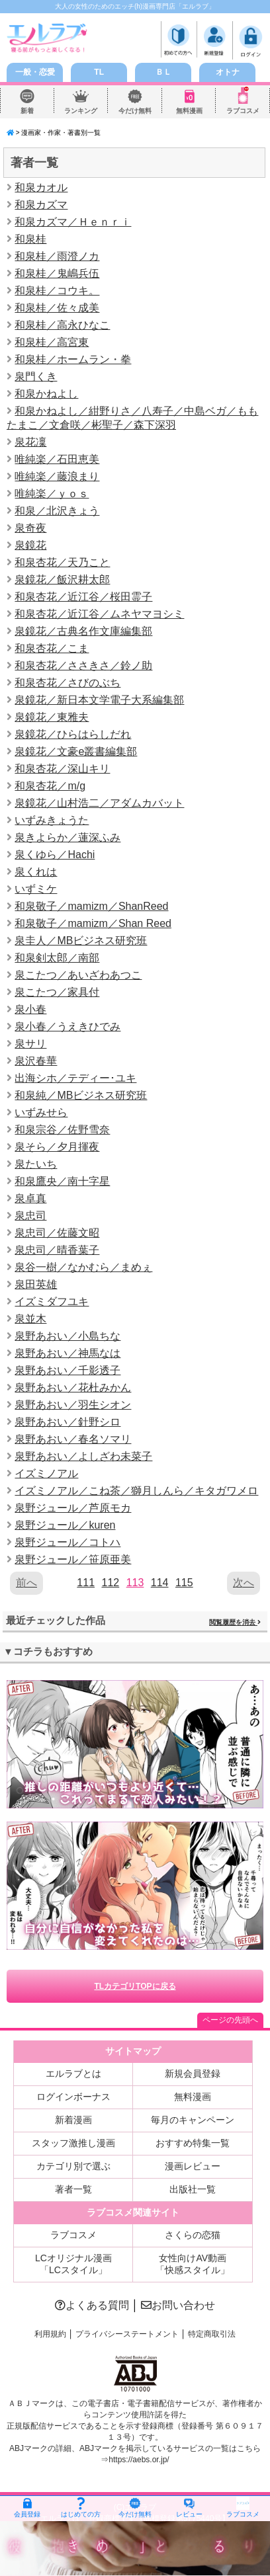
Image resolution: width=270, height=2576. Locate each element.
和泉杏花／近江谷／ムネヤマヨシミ (99, 614)
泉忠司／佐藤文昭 (57, 1232)
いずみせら (41, 1112)
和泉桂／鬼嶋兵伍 (57, 273)
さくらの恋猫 (192, 2235)
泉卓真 (30, 1198)
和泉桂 (30, 239)
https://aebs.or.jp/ (139, 2459)
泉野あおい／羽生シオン (73, 1404)
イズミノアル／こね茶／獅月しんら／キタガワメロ (136, 1490)
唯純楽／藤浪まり (57, 476)
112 (110, 1582)
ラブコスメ (242, 110)
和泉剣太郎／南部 (57, 957)
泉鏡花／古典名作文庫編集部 (83, 631)
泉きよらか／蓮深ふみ (67, 837)
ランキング (80, 110)
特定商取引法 (212, 2334)
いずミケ (36, 889)
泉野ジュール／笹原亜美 (73, 1559)
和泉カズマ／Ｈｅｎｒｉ (73, 221)
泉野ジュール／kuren (65, 1525)
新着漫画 (73, 2119)
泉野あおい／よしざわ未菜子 (83, 1456)
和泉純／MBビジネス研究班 (81, 1095)
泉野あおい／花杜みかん (73, 1387)
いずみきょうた (52, 820)
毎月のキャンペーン (192, 2119)
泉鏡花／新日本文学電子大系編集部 (99, 699)
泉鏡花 (30, 545)
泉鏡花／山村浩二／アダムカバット (99, 803)
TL (99, 72)
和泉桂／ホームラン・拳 (73, 359)
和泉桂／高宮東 (52, 342)
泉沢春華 (36, 1061)
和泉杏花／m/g (50, 785)
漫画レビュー (192, 2166)
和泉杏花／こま (52, 648)
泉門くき (36, 376)
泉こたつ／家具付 (57, 992)
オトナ (228, 72)
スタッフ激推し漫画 (73, 2143)
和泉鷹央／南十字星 (62, 1181)
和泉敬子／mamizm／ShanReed (91, 906)
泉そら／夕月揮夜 (57, 1146)
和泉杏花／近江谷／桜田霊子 (83, 596)
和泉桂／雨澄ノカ (57, 256)
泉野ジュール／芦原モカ (73, 1507)
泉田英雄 (36, 1284)
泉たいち (36, 1164)
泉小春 (30, 1009)
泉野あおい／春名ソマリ (73, 1439)
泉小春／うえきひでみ (67, 1026)
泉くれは (36, 871)
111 (86, 1582)
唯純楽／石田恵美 (57, 459)
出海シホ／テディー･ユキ (75, 1078)
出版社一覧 (192, 2189)
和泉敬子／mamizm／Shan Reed (93, 923)
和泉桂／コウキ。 (57, 290)
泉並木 (30, 1318)
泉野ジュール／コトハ (67, 1542)
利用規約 (50, 2334)
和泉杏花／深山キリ (62, 768)
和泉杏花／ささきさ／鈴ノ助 (83, 665)
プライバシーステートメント (127, 2334)
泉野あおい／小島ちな (67, 1336)
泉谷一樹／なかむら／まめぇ (83, 1267)
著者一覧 (73, 2189)
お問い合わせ (178, 2305)
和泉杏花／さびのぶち (67, 682)
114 (160, 1582)
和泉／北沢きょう (57, 510)
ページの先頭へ (230, 2020)
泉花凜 (30, 442)
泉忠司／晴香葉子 (57, 1250)
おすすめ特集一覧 (193, 2143)
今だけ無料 (135, 110)
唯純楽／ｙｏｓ (52, 493)
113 (135, 1582)
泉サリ (30, 1043)
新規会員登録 (192, 2073)
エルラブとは (73, 2073)
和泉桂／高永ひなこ (62, 325)
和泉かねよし (46, 393)
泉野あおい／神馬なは (67, 1353)
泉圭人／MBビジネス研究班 (81, 940)
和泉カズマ (41, 204)
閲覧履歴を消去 (235, 1622)
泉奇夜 (30, 528)
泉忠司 (30, 1215)
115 (184, 1582)
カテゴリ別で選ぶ (73, 2166)
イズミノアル (46, 1473)
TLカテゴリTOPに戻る (134, 1986)
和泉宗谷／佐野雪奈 (62, 1129)
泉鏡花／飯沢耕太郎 (62, 579)
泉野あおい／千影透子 (67, 1370)
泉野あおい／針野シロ (67, 1422)
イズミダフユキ (52, 1301)
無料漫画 (189, 110)
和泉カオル (41, 187)
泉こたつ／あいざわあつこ (78, 975)
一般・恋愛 (35, 72)
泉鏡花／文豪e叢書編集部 (76, 751)
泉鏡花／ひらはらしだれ (73, 734)
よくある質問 (92, 2305)
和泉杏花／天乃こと (62, 562)
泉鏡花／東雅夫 (52, 717)
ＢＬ (163, 72)
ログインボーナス (73, 2096)
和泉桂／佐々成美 (57, 307)
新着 (27, 110)
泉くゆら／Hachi (55, 854)
